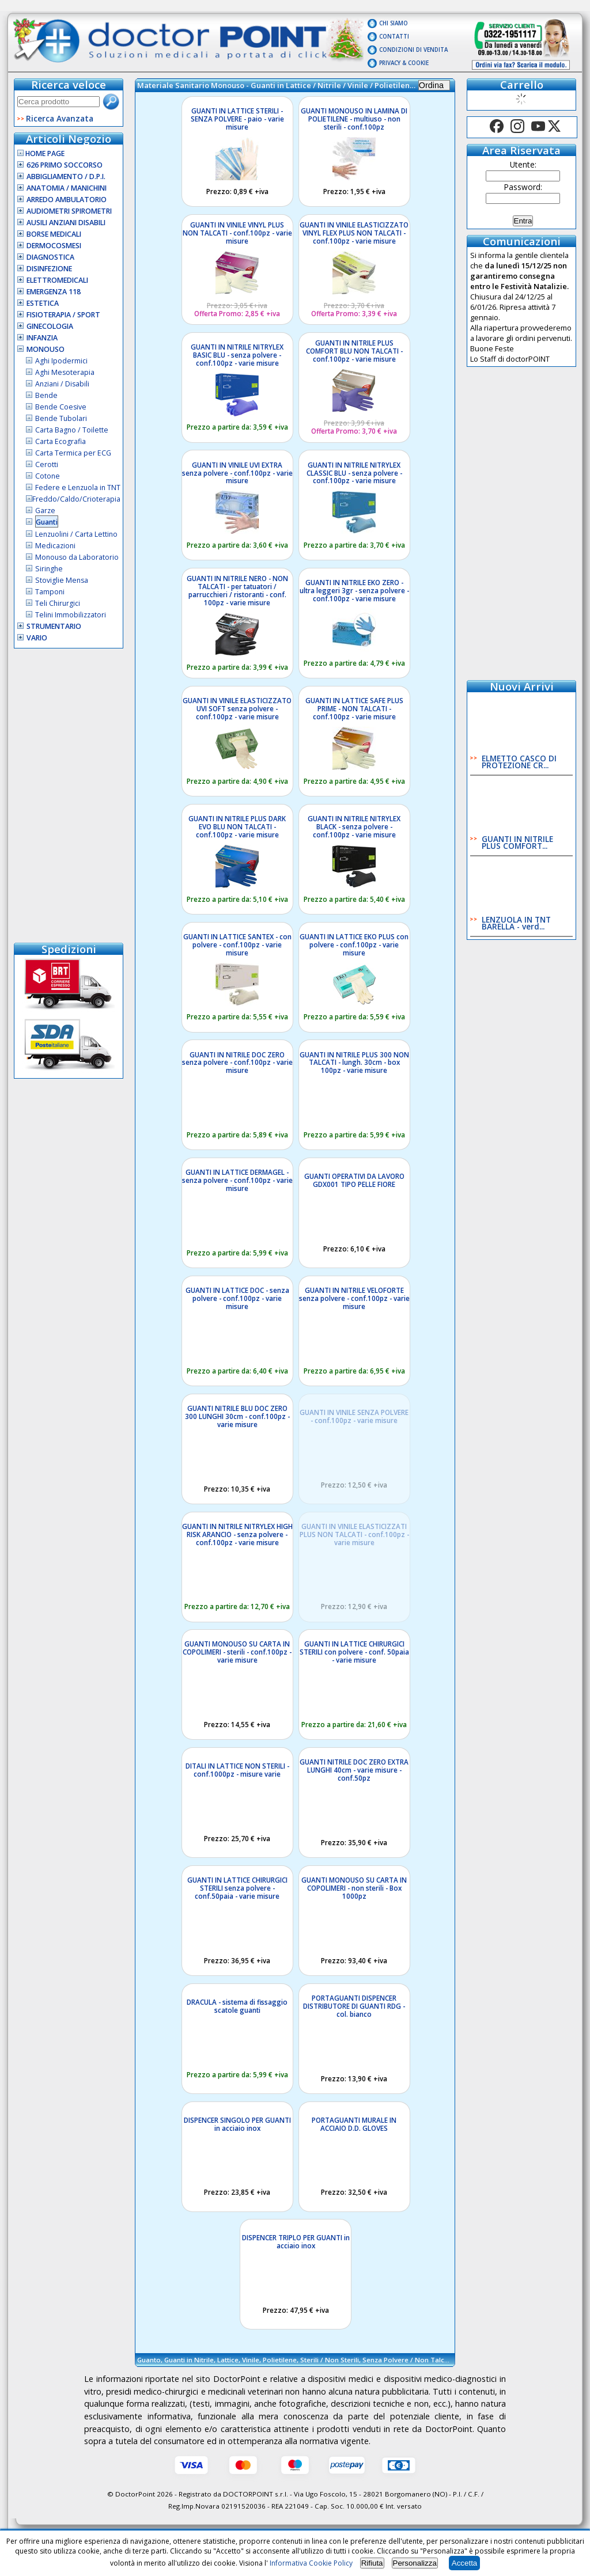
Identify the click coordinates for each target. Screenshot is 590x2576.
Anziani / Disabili (62, 384)
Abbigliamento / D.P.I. (66, 176)
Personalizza (415, 2563)
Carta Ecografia (60, 441)
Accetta (464, 2563)
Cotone (47, 476)
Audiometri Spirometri (69, 211)
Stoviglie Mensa (61, 580)
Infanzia (42, 338)
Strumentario (54, 626)
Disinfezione (49, 269)
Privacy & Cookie (404, 63)
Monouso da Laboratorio (77, 557)
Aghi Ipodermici (61, 361)
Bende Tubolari (61, 418)
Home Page (41, 153)
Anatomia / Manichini (67, 188)
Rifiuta (372, 2563)
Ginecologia (50, 326)
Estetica (43, 303)
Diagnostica (50, 257)
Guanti (47, 522)
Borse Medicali (54, 234)
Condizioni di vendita (413, 50)
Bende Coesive (60, 407)
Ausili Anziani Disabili (66, 222)
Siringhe (49, 569)
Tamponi (50, 592)
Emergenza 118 (54, 292)
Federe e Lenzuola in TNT (77, 487)
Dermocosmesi (54, 246)
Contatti (394, 36)
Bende (46, 395)
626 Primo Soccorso (65, 165)
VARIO (37, 638)
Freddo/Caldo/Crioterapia (76, 499)
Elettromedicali (57, 280)
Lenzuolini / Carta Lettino (76, 534)
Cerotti (46, 464)
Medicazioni (55, 546)
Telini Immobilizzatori (70, 615)
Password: (523, 186)
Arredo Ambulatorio (67, 199)
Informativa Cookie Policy (311, 2563)
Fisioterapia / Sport (63, 315)
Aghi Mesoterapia (64, 372)
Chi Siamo (393, 23)
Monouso (46, 349)
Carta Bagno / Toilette (71, 430)
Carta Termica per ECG (73, 453)
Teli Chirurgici (57, 603)
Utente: (523, 164)
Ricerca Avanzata (59, 118)
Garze (45, 510)
